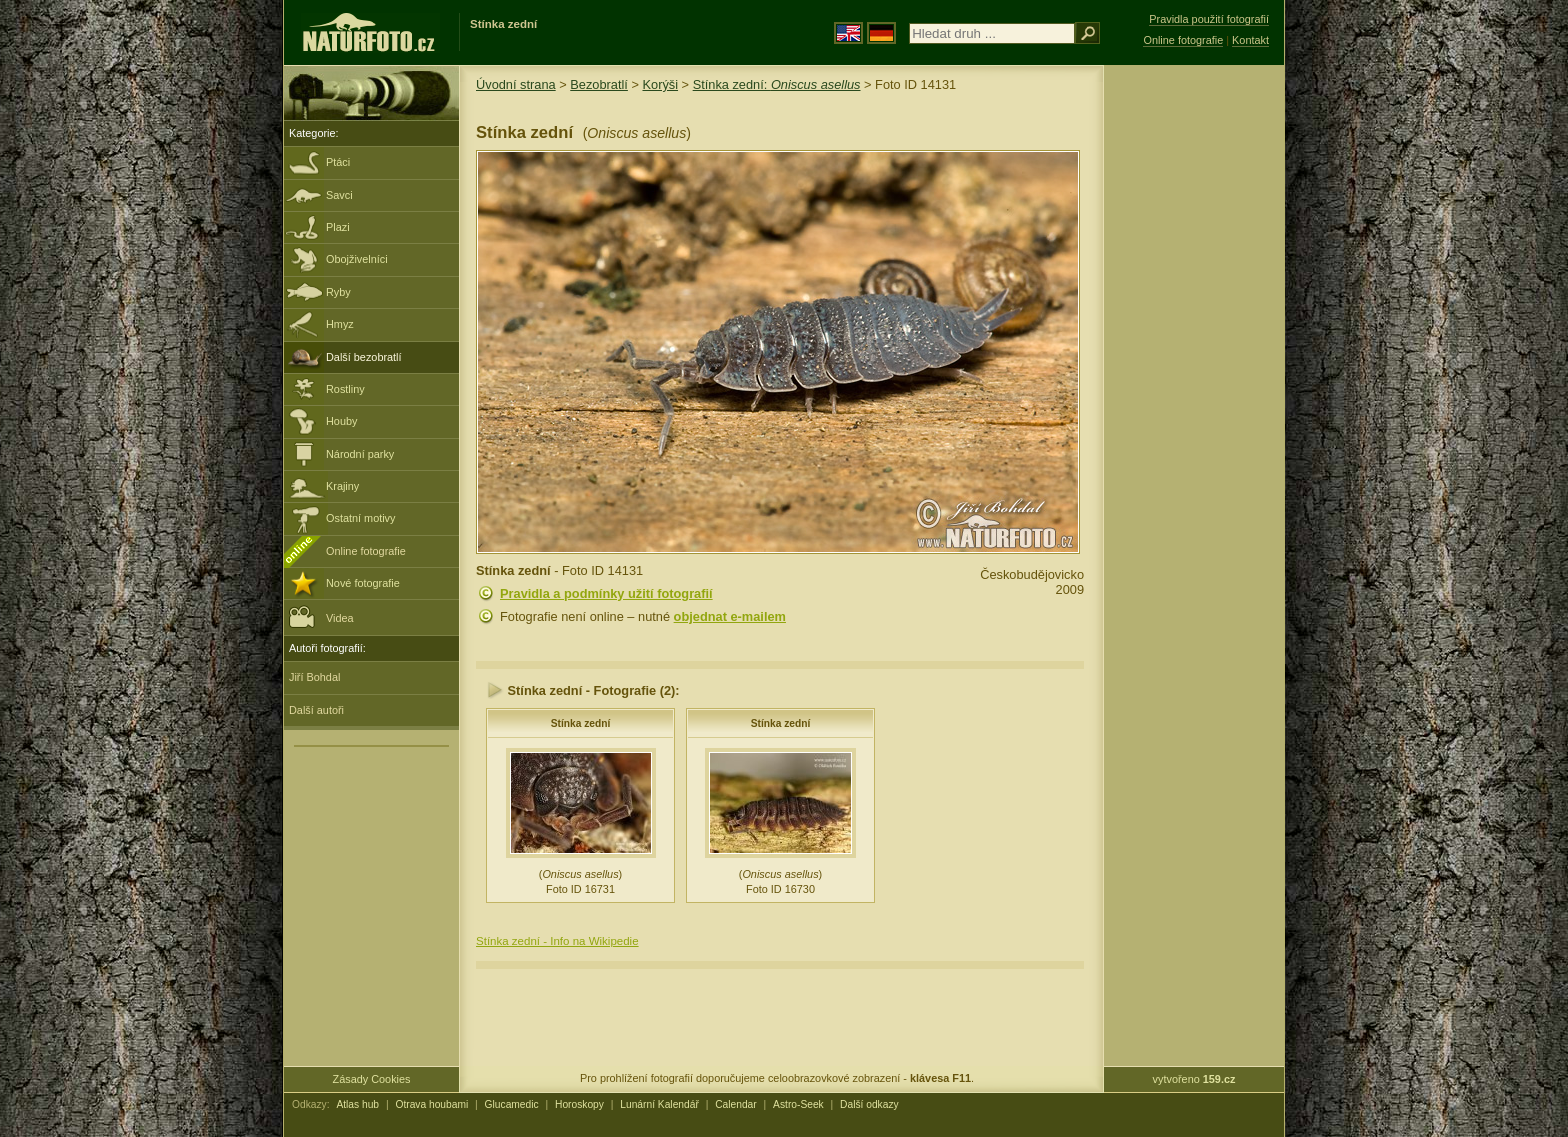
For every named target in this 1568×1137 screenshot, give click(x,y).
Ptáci (338, 162)
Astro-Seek (798, 1104)
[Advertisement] (1194, 385)
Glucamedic (512, 1104)
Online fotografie (366, 551)
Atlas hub (357, 1104)
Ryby (338, 292)
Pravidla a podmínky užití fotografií (606, 593)
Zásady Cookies (372, 1079)
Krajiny (342, 486)
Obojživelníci (357, 259)
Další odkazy (869, 1104)
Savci (339, 195)
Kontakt (1250, 40)
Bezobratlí (599, 84)
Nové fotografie (363, 583)
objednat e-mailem (730, 616)
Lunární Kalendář (659, 1104)
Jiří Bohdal (314, 677)
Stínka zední (581, 723)
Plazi (338, 227)
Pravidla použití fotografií (1209, 19)
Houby (341, 421)
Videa (321, 616)
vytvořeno (1194, 1079)
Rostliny (345, 389)
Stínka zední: (777, 84)
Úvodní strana (516, 84)
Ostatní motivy (361, 518)
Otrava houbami (431, 1104)
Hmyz (340, 324)
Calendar (736, 1104)
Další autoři (316, 710)
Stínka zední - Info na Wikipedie (557, 941)
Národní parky (360, 454)
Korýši (660, 84)
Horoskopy (579, 1104)
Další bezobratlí (364, 357)
